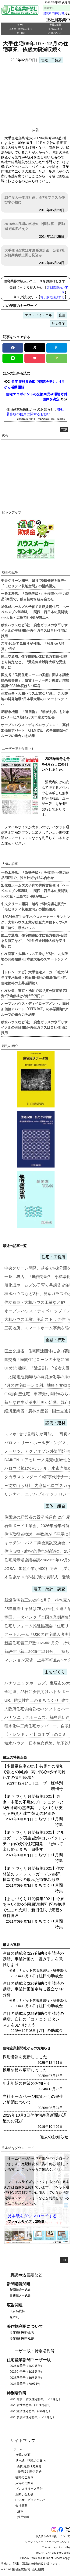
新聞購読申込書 (20, 2289)
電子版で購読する (52, 297)
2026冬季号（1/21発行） (27, 2371)
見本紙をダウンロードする (32, 2216)
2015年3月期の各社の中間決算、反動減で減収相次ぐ (34, 226)
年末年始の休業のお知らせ (27, 2083)
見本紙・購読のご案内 (20, 28)
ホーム (20, 24)
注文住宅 (58, 323)
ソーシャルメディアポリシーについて (47, 2541)
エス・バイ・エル (38, 315)
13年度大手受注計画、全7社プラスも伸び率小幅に (34, 200)
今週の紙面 (55, 24)
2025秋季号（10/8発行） (27, 2377)
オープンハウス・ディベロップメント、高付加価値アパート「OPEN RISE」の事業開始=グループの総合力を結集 (35, 730)
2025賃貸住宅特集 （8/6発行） (31, 2411)
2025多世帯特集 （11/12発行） (31, 2405)
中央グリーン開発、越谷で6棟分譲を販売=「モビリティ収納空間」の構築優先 (33, 583)
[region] (35, 470)
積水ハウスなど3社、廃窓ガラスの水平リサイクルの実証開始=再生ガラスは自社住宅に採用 (34, 630)
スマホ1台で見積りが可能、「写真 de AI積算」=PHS (33, 645)
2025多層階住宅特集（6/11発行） (33, 2417)
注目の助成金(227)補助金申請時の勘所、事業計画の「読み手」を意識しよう (33, 1959)
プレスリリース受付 (29, 2488)
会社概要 (20, 33)
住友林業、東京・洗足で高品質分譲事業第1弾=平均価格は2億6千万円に (34, 993)
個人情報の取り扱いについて (53, 2536)
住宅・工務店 (51, 60)
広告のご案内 (24, 2483)
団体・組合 (55, 1506)
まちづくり (54, 1672)
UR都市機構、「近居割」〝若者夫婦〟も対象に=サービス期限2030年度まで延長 (35, 714)
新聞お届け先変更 (29, 2466)
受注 (62, 315)
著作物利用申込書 (22, 2338)
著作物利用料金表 (22, 2332)
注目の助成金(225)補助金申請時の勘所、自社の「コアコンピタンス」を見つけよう (33, 2019)
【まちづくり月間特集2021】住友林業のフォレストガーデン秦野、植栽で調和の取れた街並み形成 (33, 1874)
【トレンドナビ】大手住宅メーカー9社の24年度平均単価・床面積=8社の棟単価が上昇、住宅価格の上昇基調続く (35, 977)
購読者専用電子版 (57, 13)
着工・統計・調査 (49, 1589)
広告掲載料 (17, 2311)
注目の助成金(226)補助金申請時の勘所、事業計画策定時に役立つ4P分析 (33, 1989)
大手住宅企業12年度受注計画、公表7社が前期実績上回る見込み (34, 253)
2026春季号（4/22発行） (27, 2365)
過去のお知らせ (54, 2137)
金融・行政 (55, 1340)
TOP (64, 429)
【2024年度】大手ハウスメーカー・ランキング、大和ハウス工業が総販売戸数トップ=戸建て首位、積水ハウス (35, 922)
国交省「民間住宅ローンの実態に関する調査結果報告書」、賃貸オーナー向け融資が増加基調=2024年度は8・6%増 (35, 680)
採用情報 (23, 2517)
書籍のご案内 (55, 28)
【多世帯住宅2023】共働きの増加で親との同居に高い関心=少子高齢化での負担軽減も (34, 1772)
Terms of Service (52, 2558)
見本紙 (14, 2317)
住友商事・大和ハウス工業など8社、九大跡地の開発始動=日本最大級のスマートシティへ (34, 698)
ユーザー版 (45, 1783)
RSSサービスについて (30, 2500)
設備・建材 (55, 1423)
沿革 (20, 2511)
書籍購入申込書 (20, 2295)
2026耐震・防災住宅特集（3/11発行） (36, 2399)
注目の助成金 (51, 1976)
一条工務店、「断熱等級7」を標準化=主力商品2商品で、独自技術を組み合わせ (35, 596)
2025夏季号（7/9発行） (26, 2383)
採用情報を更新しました (25, 2057)
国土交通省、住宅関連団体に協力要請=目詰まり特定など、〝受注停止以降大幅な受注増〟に (34, 661)
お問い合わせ (55, 33)
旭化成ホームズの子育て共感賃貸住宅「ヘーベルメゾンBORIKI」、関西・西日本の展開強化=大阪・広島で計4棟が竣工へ (35, 612)
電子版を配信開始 (29, 2471)
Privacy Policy (28, 2558)
